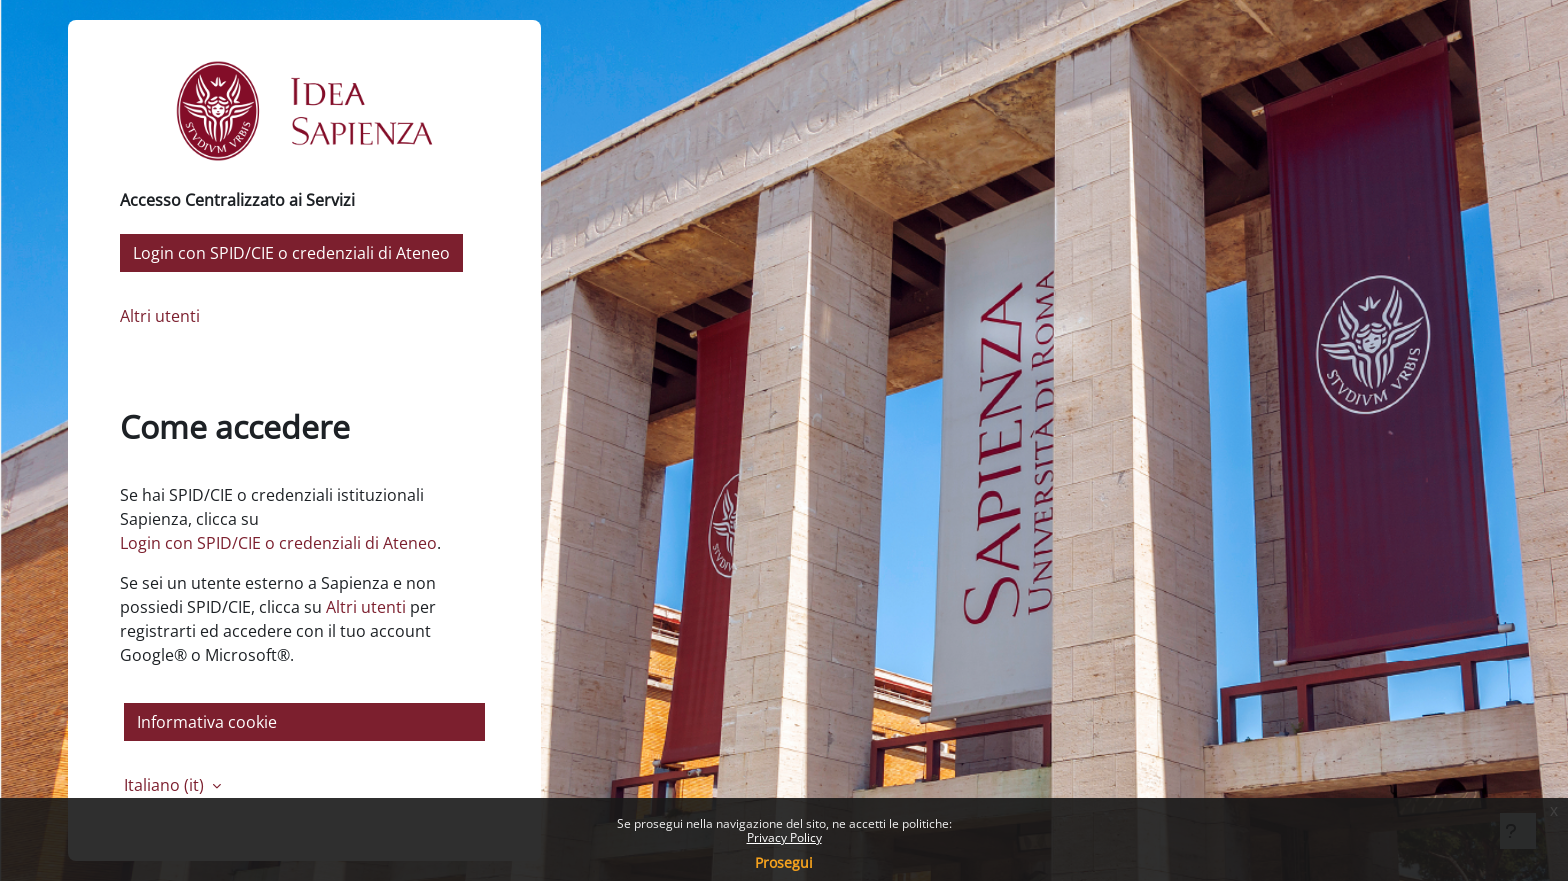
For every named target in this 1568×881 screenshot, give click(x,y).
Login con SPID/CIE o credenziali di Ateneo (291, 253)
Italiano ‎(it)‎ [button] (166, 785)
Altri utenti (160, 316)
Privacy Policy (784, 837)
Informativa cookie (207, 722)
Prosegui (784, 862)
